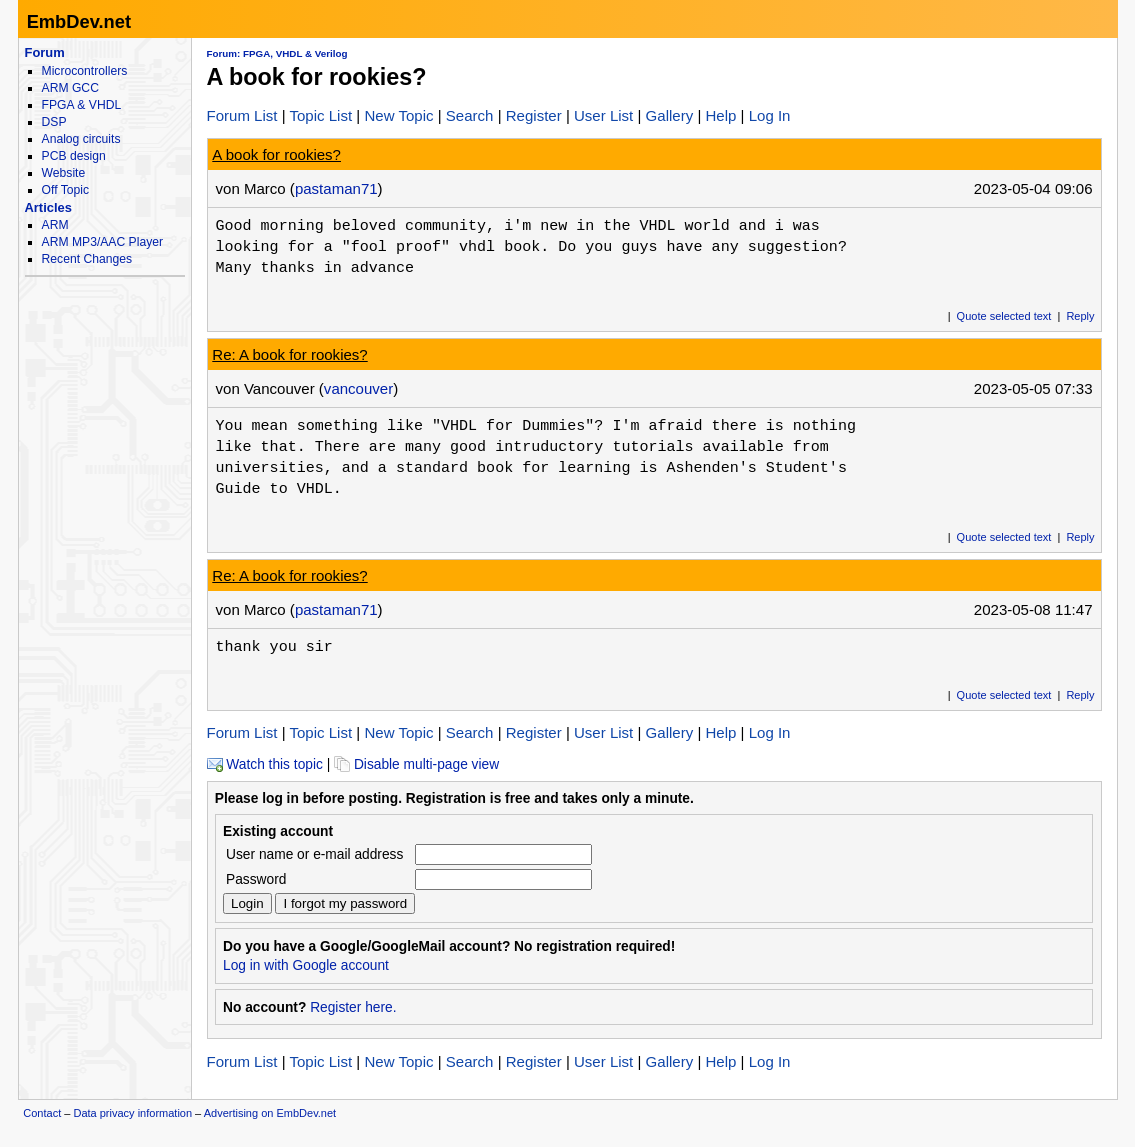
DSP (54, 122)
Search (470, 115)
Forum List (242, 115)
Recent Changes (87, 259)
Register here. (353, 1007)
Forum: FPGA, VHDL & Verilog (277, 53)
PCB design (74, 156)
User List (603, 115)
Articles (48, 207)
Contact (42, 1113)
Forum (45, 52)
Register (534, 115)
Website (64, 173)
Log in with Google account (306, 965)
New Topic (398, 115)
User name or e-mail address (314, 854)
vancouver (358, 388)
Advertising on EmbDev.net (270, 1113)
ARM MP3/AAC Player (102, 242)
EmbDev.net (79, 21)
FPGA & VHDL (82, 105)
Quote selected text (1004, 316)
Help (720, 115)
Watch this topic (265, 764)
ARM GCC (70, 88)
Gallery (670, 115)
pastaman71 (336, 188)
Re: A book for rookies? (289, 354)
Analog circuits (81, 139)
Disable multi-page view (416, 764)
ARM (55, 225)
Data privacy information (132, 1113)
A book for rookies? (276, 154)
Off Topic (65, 190)
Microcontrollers (85, 71)
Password (256, 879)
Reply (1080, 316)
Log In (770, 115)
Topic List (321, 115)
